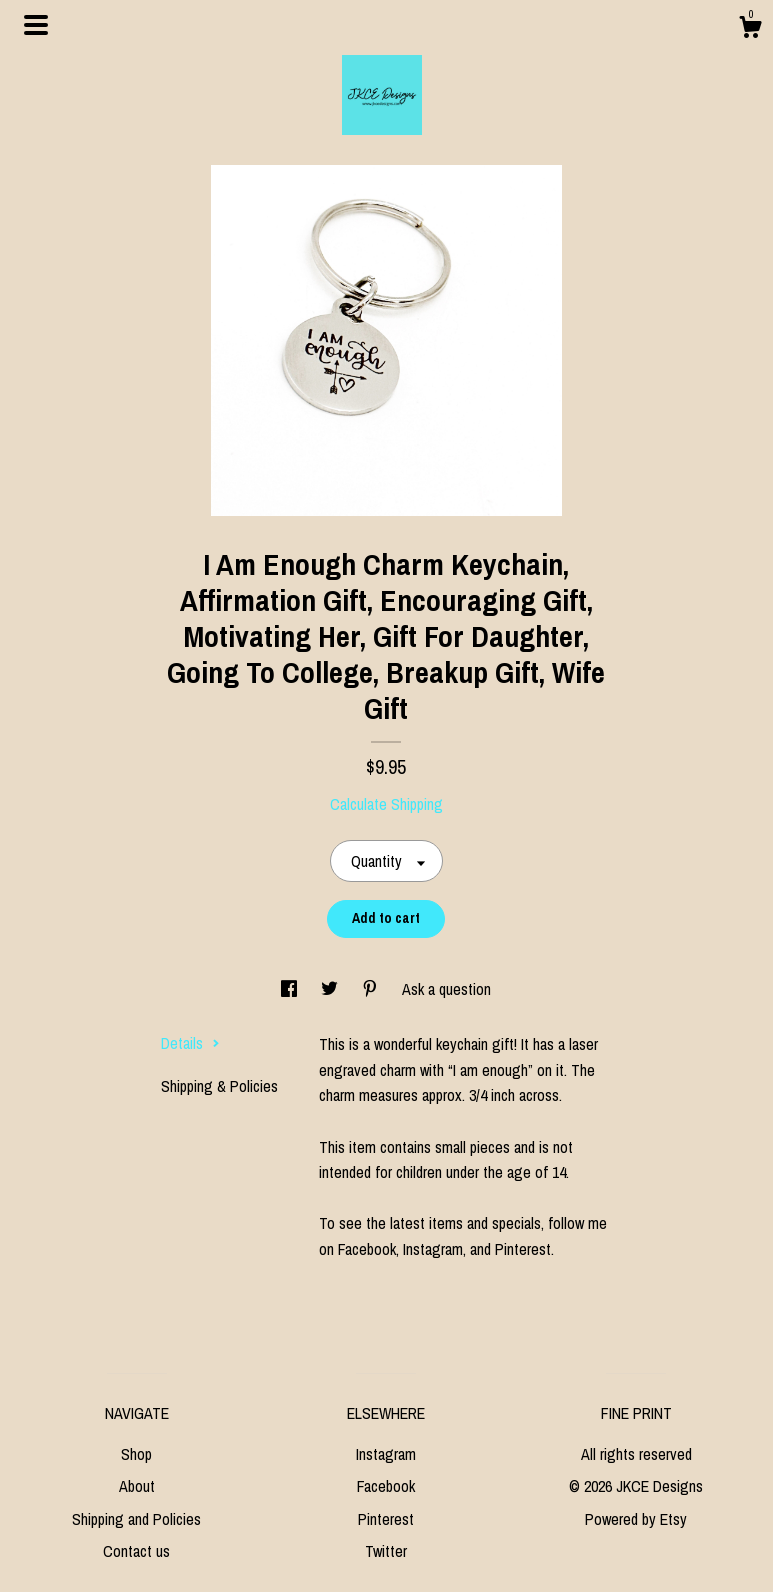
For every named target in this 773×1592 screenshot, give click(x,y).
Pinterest (386, 1519)
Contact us (136, 1551)
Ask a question (446, 989)
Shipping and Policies (136, 1519)
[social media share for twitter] (331, 989)
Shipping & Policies (219, 1086)
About (137, 1486)
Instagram (386, 1454)
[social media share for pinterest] (372, 989)
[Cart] (750, 30)
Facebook (386, 1486)
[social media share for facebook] (291, 989)
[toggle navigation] (36, 25)
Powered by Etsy (636, 1519)
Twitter (386, 1551)
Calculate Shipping (386, 804)
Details (190, 1043)
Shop (136, 1454)
